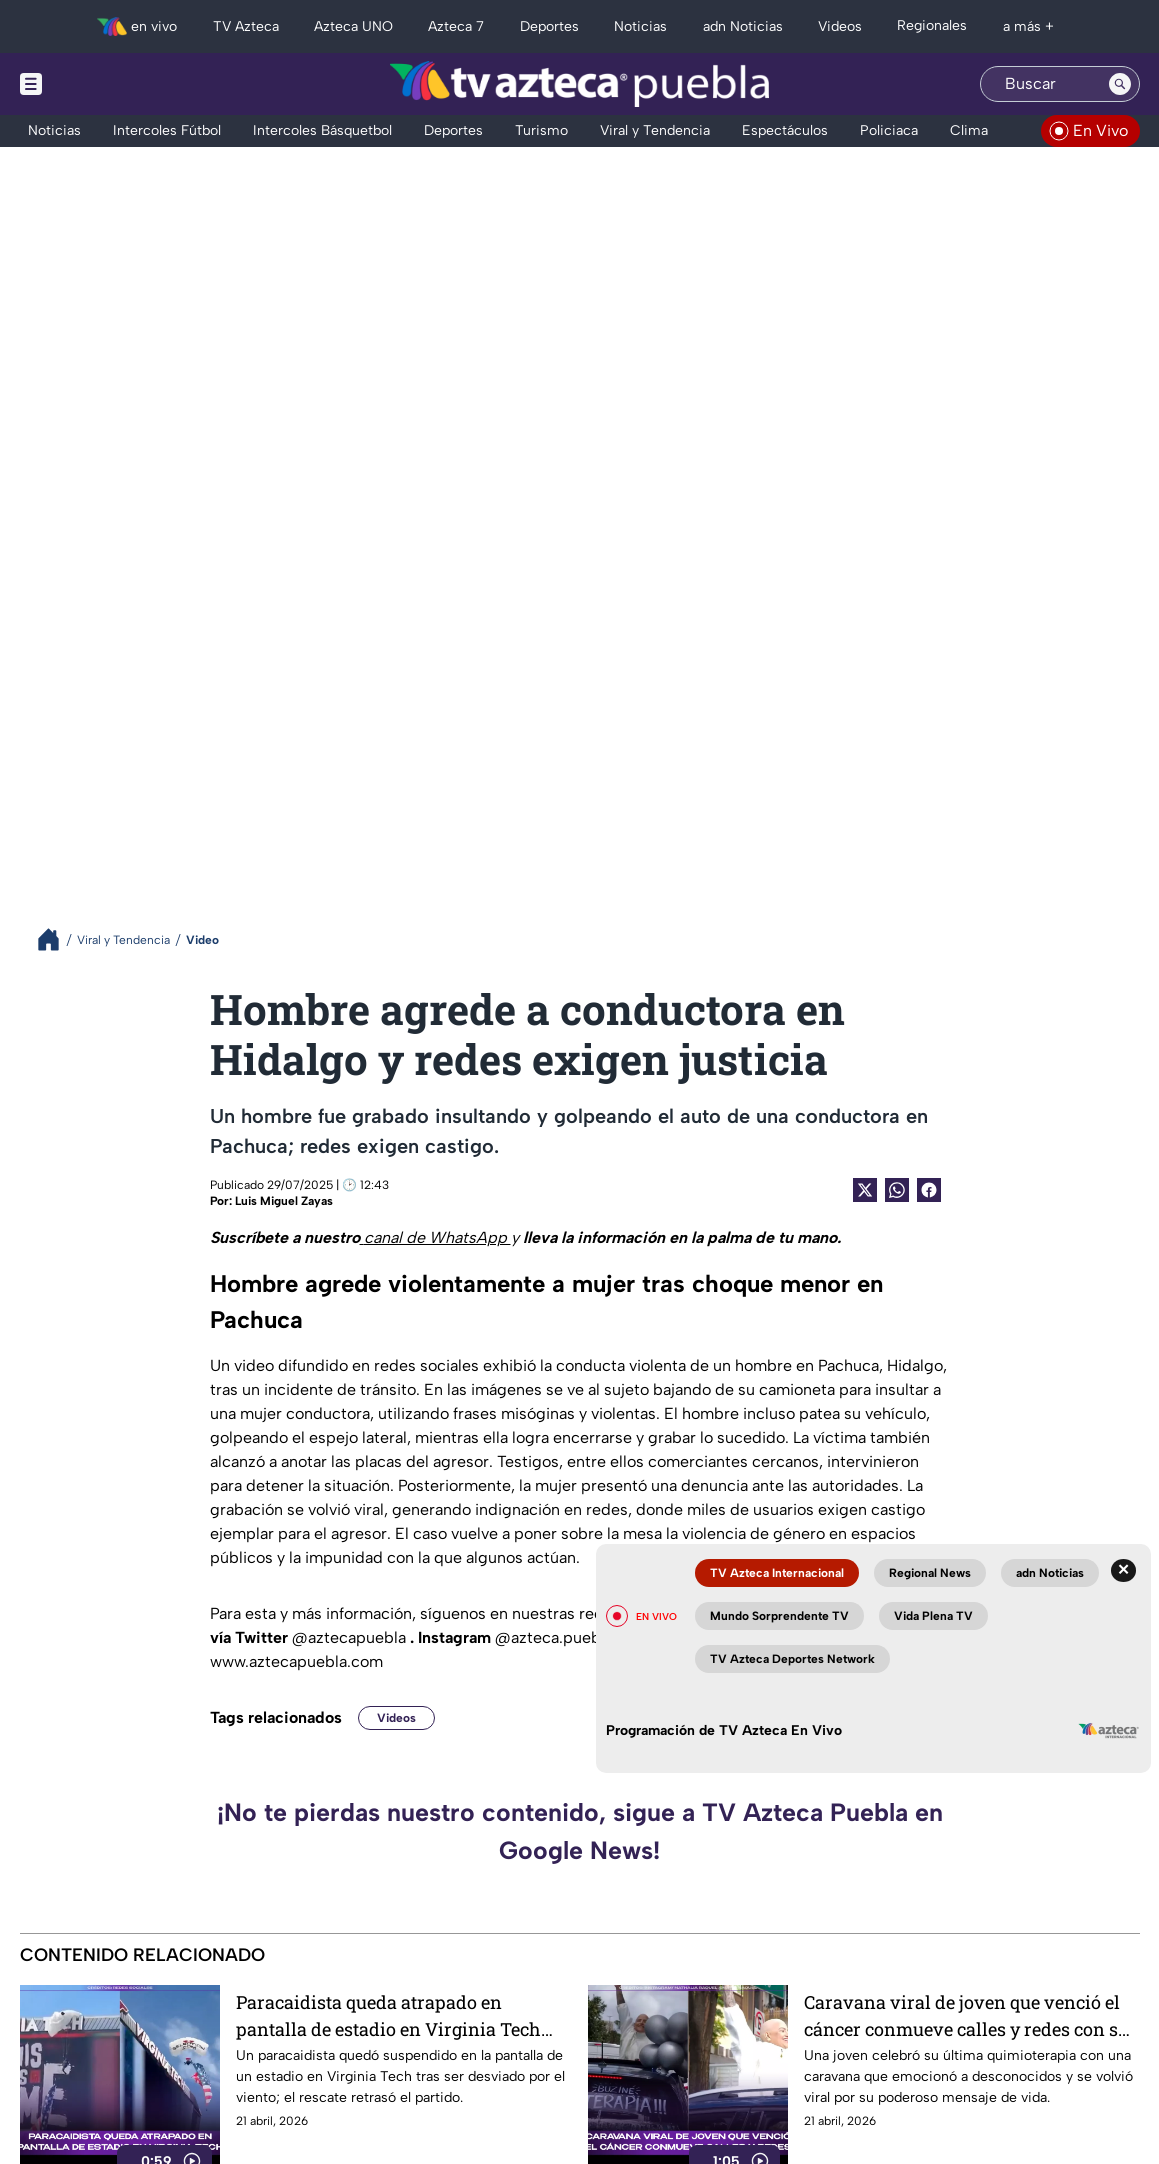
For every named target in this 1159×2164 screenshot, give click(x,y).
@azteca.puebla (556, 1637)
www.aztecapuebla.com (296, 1661)
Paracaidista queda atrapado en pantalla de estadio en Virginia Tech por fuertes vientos (388, 2015)
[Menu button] (100, 84)
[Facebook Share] (929, 1190)
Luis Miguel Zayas (284, 1201)
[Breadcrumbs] (56, 939)
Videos (396, 1718)
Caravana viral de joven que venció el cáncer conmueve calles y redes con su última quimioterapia (966, 2015)
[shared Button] (897, 1190)
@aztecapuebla (351, 1637)
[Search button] (1120, 84)
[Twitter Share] (865, 1190)
